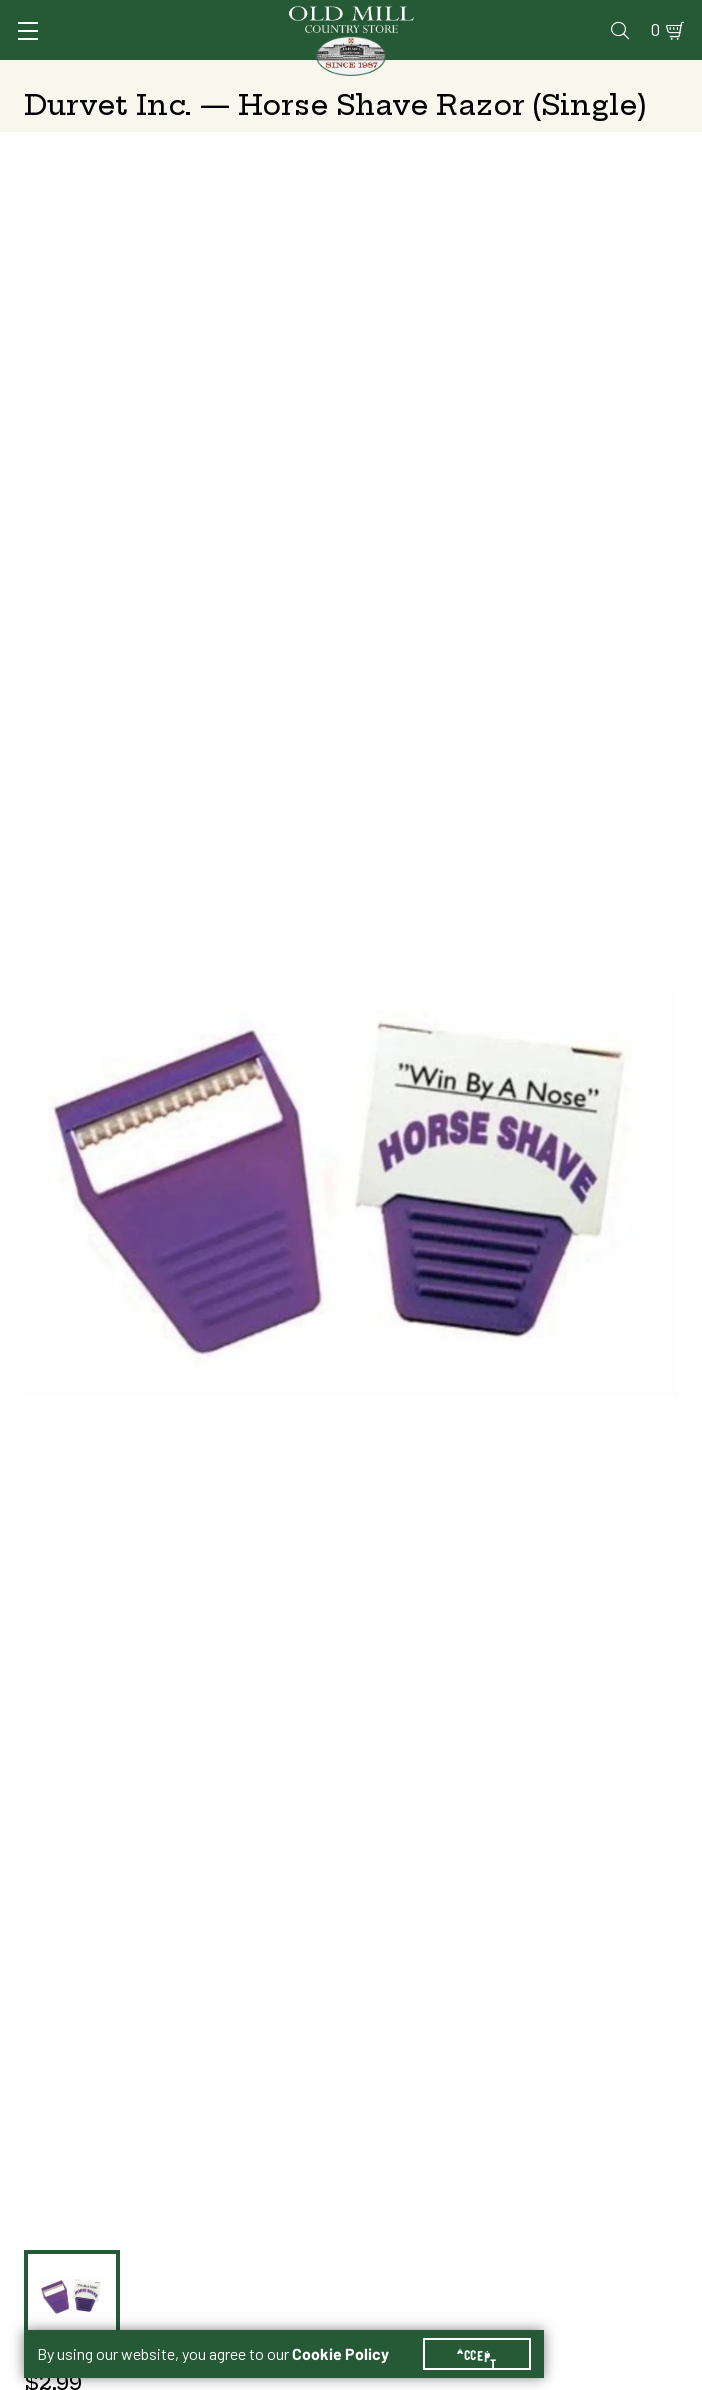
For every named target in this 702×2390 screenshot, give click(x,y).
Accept (477, 2354)
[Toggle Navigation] (28, 31)
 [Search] (620, 30)
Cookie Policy (340, 2354)
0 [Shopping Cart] (655, 30)
